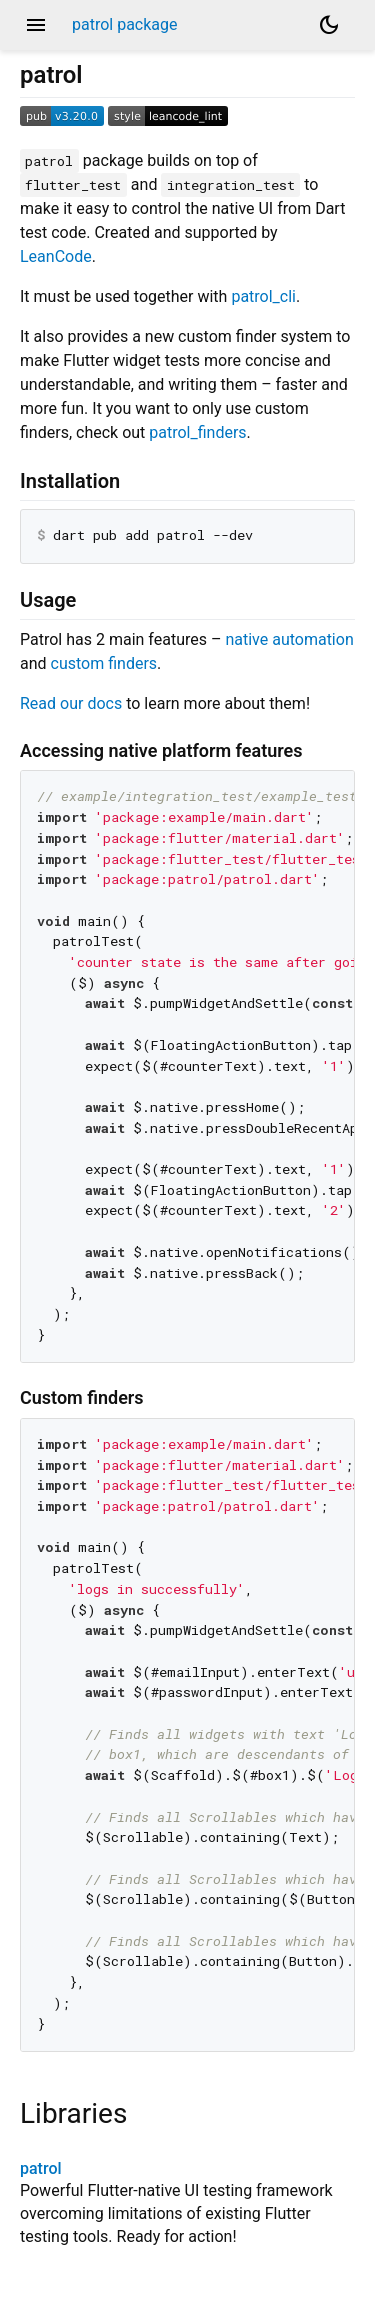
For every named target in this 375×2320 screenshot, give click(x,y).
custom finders (104, 663)
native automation (289, 639)
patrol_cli (263, 296)
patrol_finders (197, 432)
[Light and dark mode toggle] (329, 25)
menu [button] (36, 25)
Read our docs (71, 703)
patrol (41, 2168)
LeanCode (56, 256)
